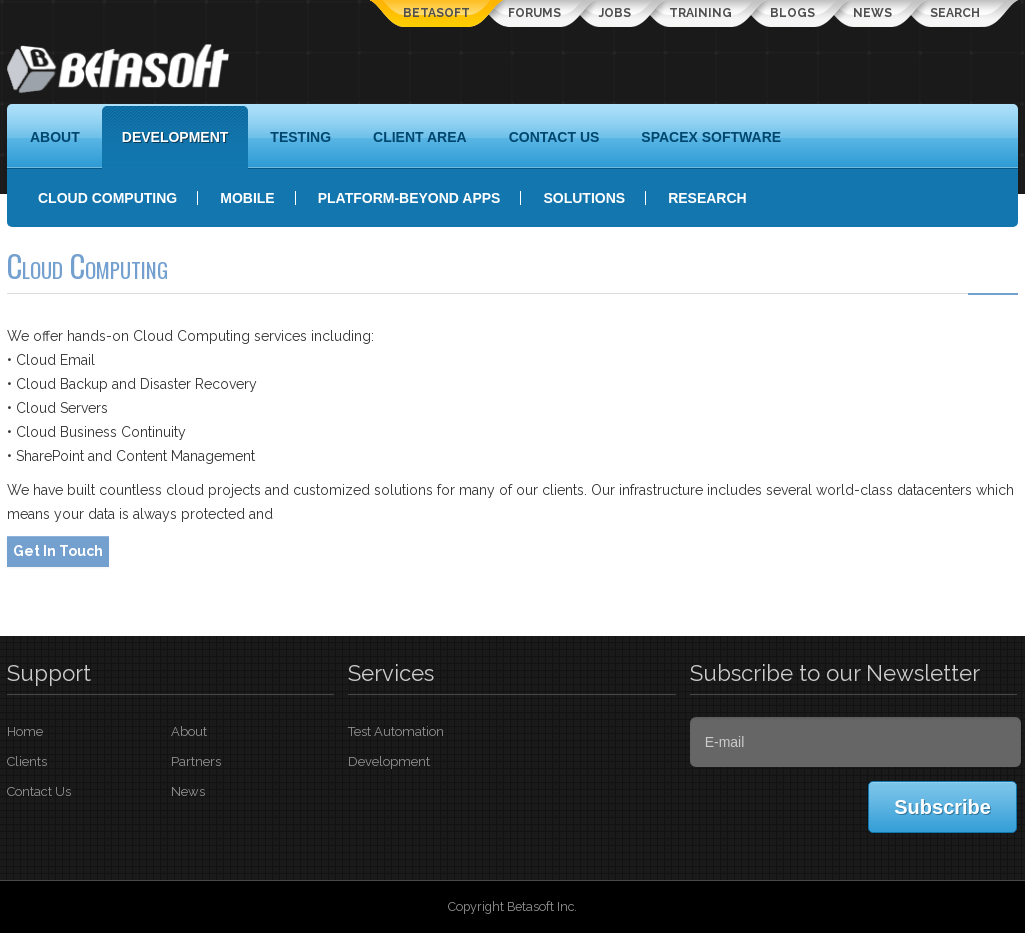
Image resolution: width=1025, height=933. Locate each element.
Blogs (792, 13)
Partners (196, 761)
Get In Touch (58, 551)
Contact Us (39, 791)
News (872, 13)
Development (389, 761)
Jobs (615, 13)
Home (25, 731)
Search (955, 13)
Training (700, 13)
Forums (534, 13)
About (189, 731)
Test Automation (396, 731)
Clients (27, 761)
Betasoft (436, 13)
